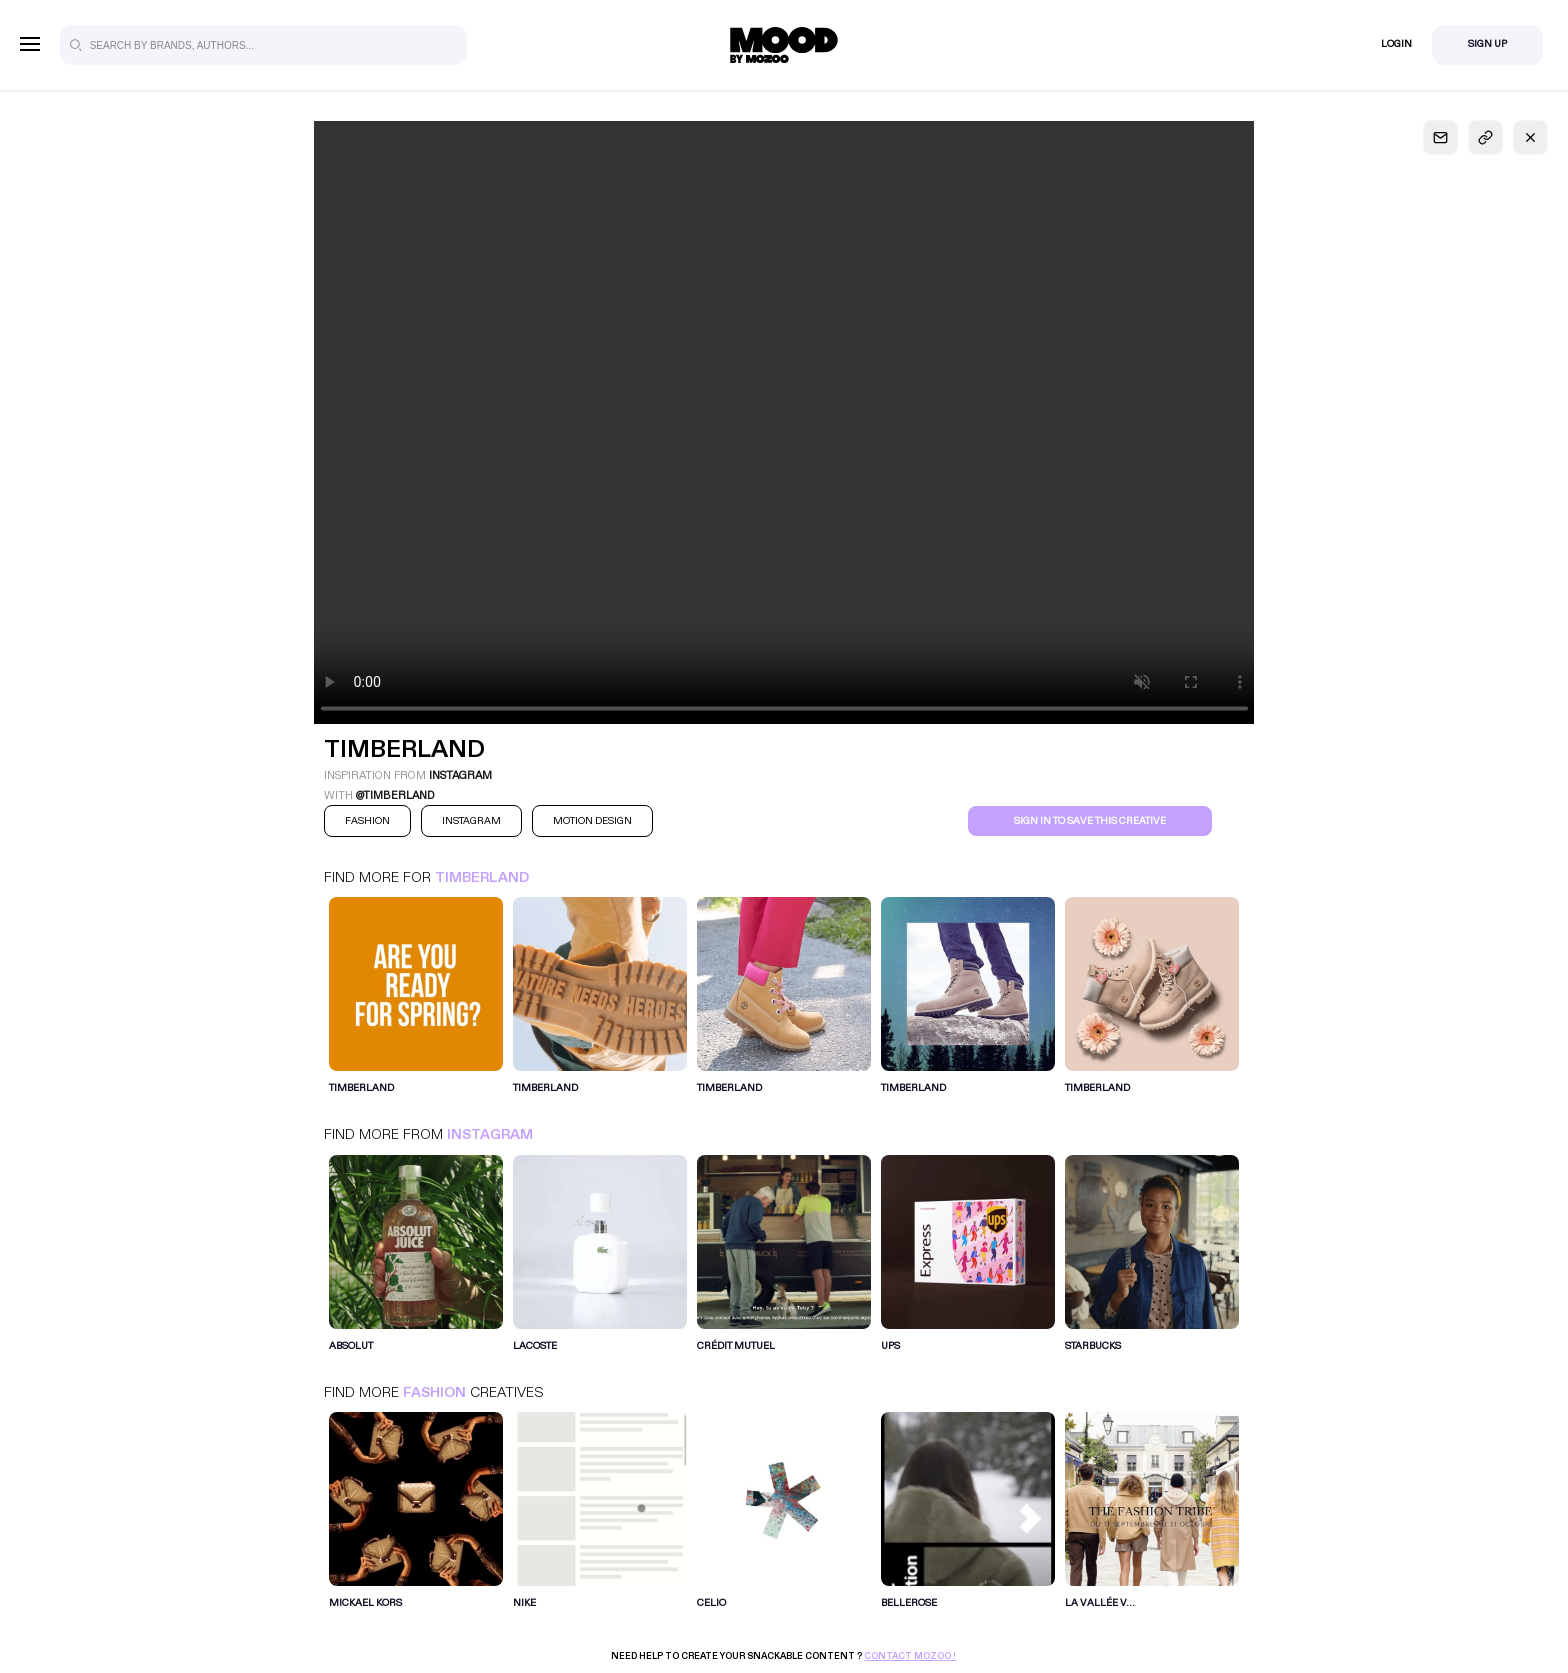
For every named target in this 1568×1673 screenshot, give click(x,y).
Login (1396, 44)
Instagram (490, 1134)
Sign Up (1487, 44)
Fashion (434, 1392)
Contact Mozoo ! (910, 1656)
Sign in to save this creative (1090, 821)
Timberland (482, 877)
